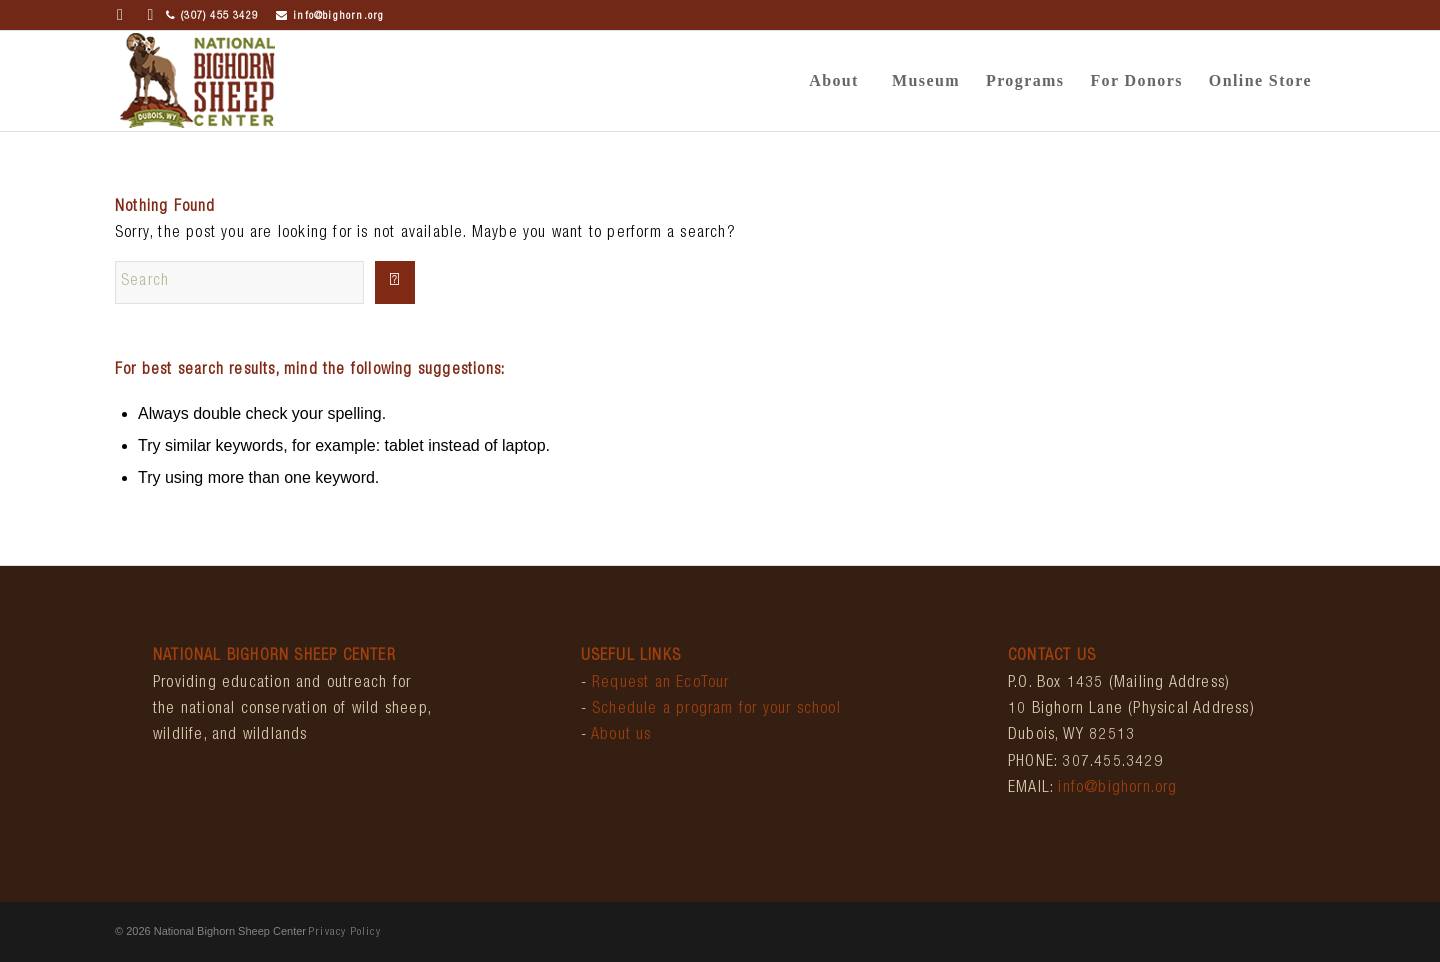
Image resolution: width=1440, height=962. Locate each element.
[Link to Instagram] (151, 15)
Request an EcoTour (661, 684)
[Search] (239, 282)
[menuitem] (834, 81)
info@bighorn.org (330, 16)
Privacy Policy (345, 932)
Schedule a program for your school (716, 710)
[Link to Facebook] (120, 15)
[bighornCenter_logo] (197, 81)
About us (621, 736)
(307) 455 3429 (212, 16)
